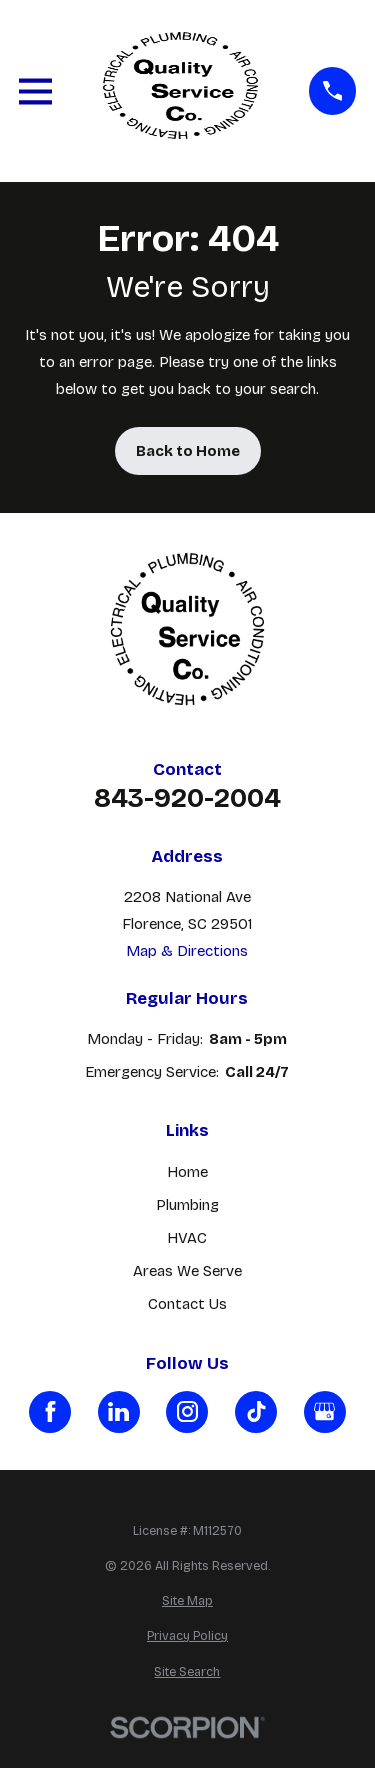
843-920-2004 (187, 798)
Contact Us (187, 1304)
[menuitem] (187, 1601)
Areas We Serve (187, 1271)
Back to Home (188, 451)
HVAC (187, 1238)
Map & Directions (187, 951)
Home (187, 1172)
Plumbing (187, 1205)
